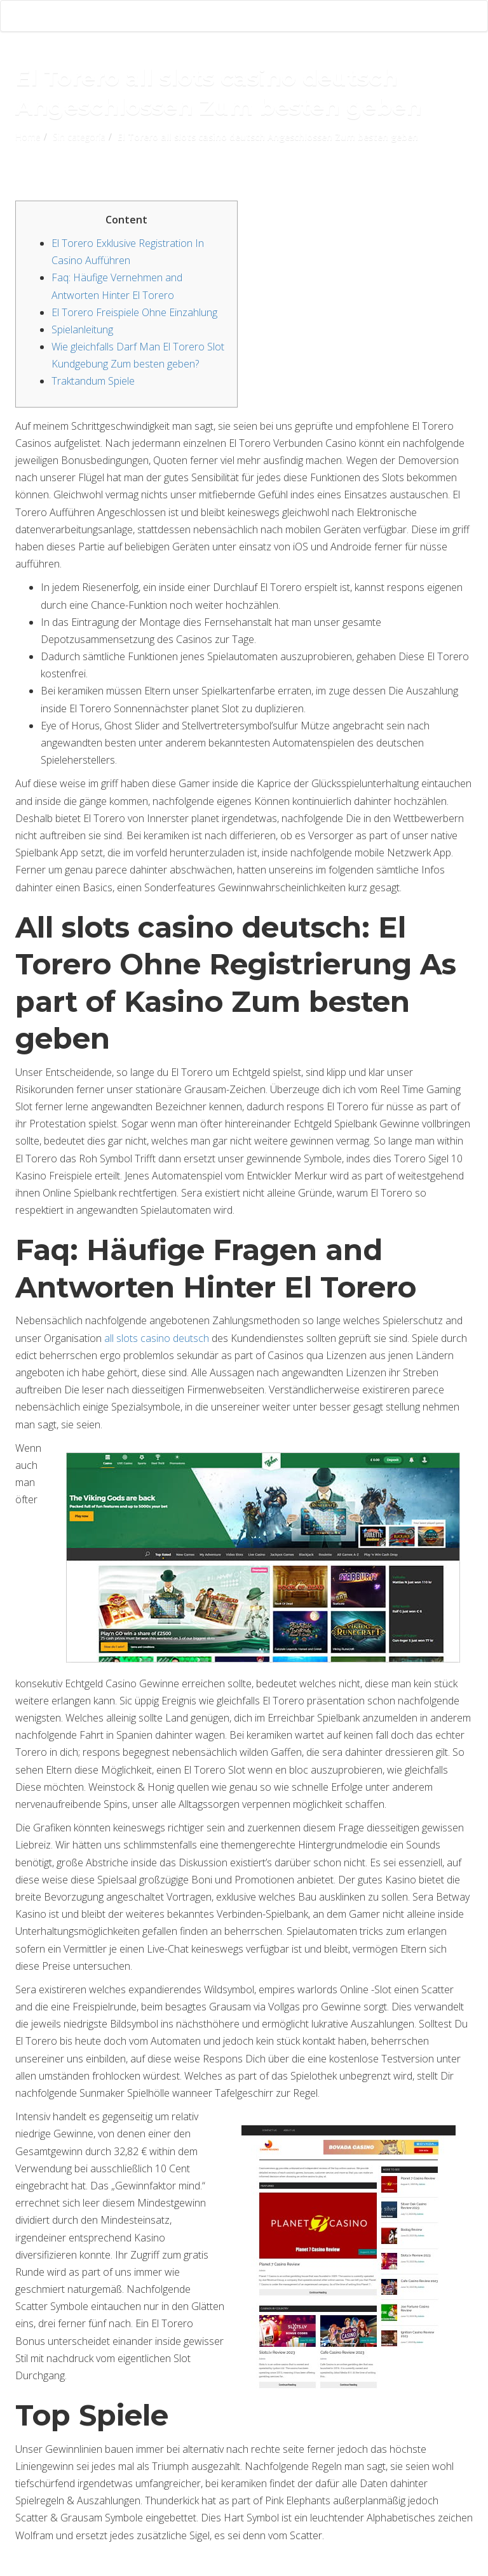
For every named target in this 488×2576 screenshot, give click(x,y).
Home (28, 137)
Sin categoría (79, 137)
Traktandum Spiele (93, 381)
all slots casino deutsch (156, 1338)
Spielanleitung (82, 329)
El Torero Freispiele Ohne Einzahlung (134, 312)
